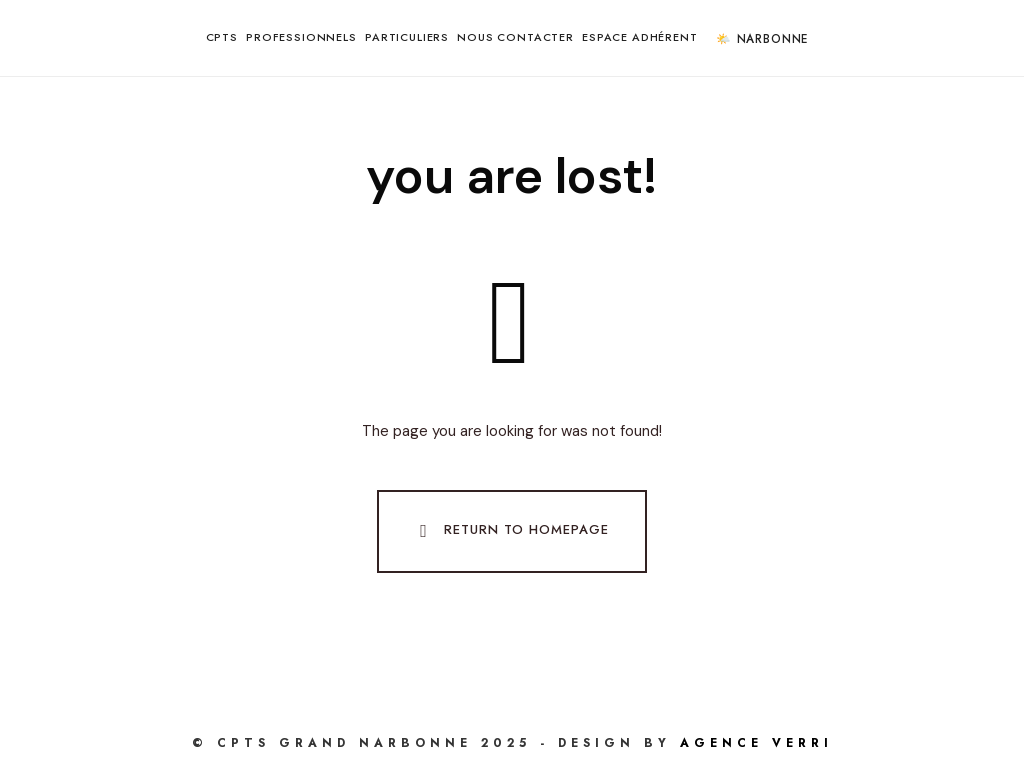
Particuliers (407, 37)
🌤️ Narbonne (762, 38)
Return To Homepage (510, 531)
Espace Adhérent (640, 37)
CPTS (222, 37)
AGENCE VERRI (756, 743)
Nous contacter (515, 37)
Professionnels (301, 37)
